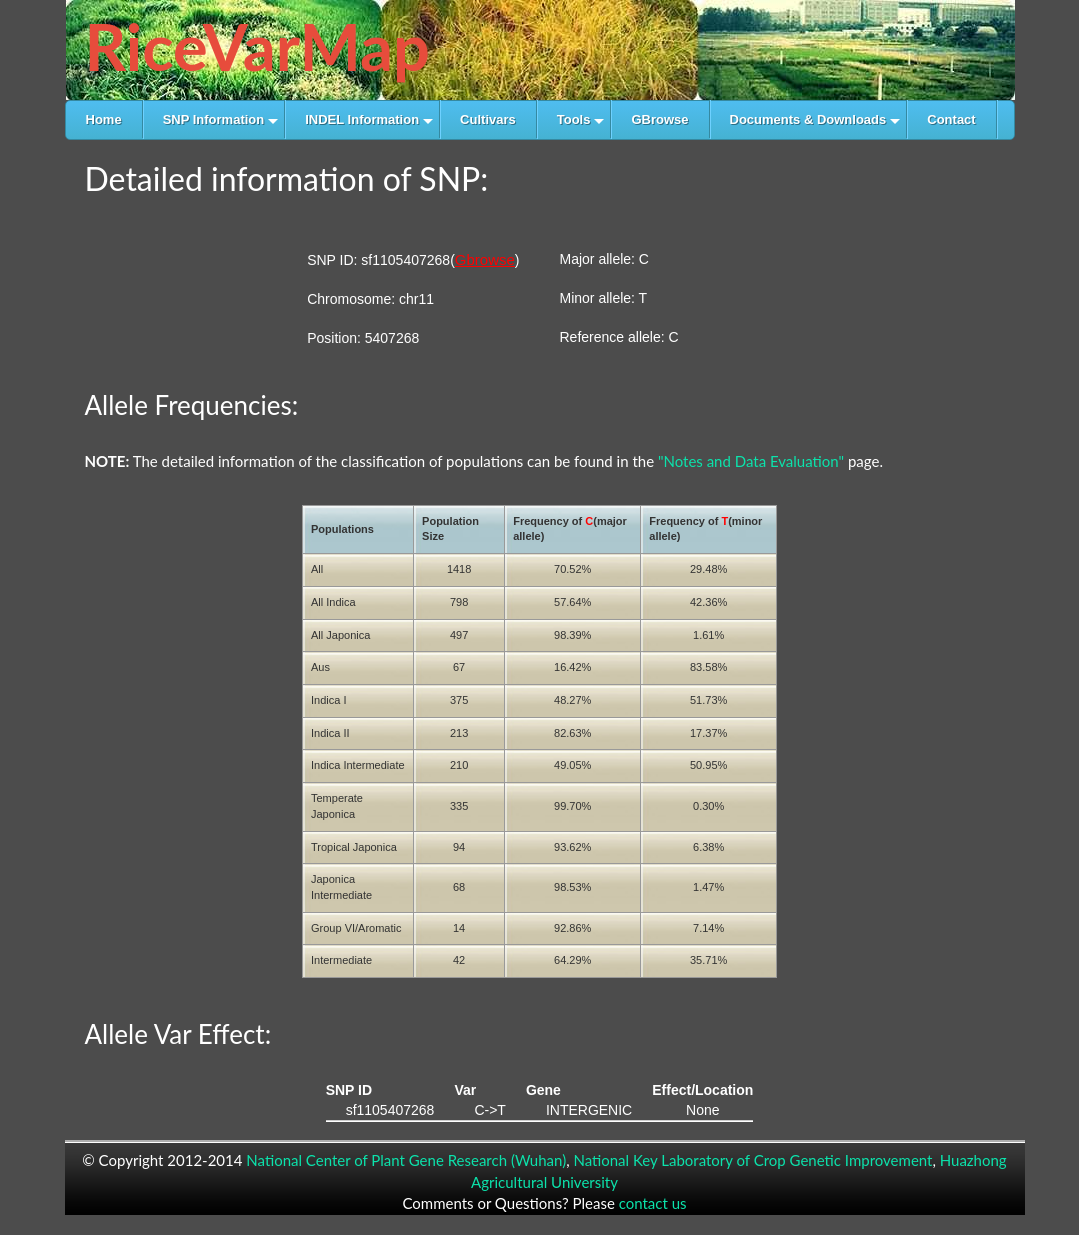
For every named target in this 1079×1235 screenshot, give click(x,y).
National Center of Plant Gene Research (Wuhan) (406, 1160)
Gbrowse (485, 259)
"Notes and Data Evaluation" (751, 461)
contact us (653, 1203)
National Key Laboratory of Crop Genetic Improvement (752, 1160)
